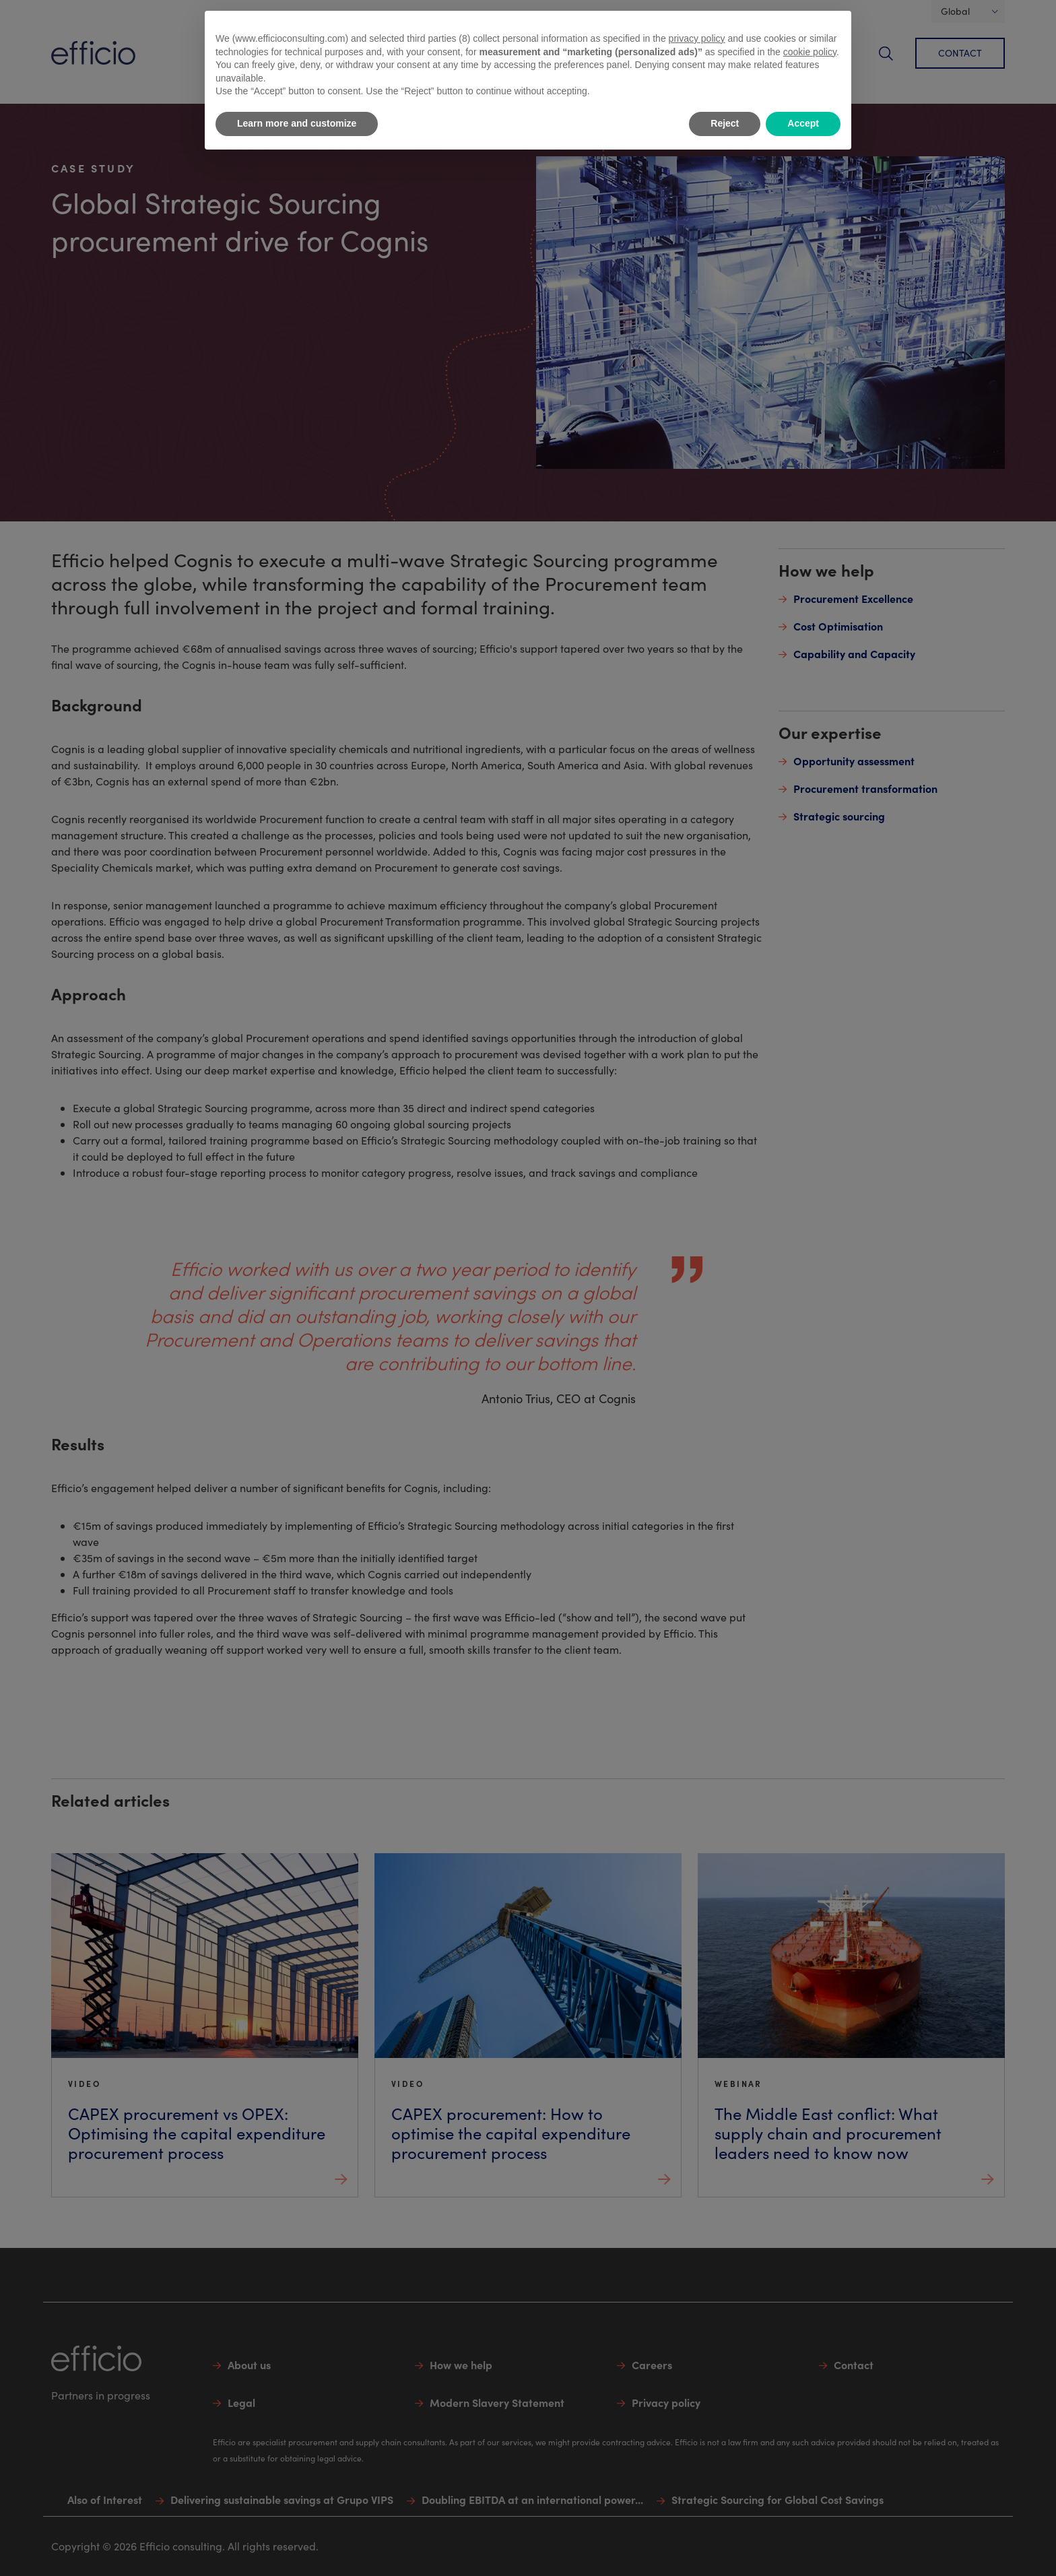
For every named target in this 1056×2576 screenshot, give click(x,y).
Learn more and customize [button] (296, 123)
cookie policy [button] (809, 51)
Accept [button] (803, 123)
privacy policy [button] (697, 38)
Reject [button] (725, 123)
